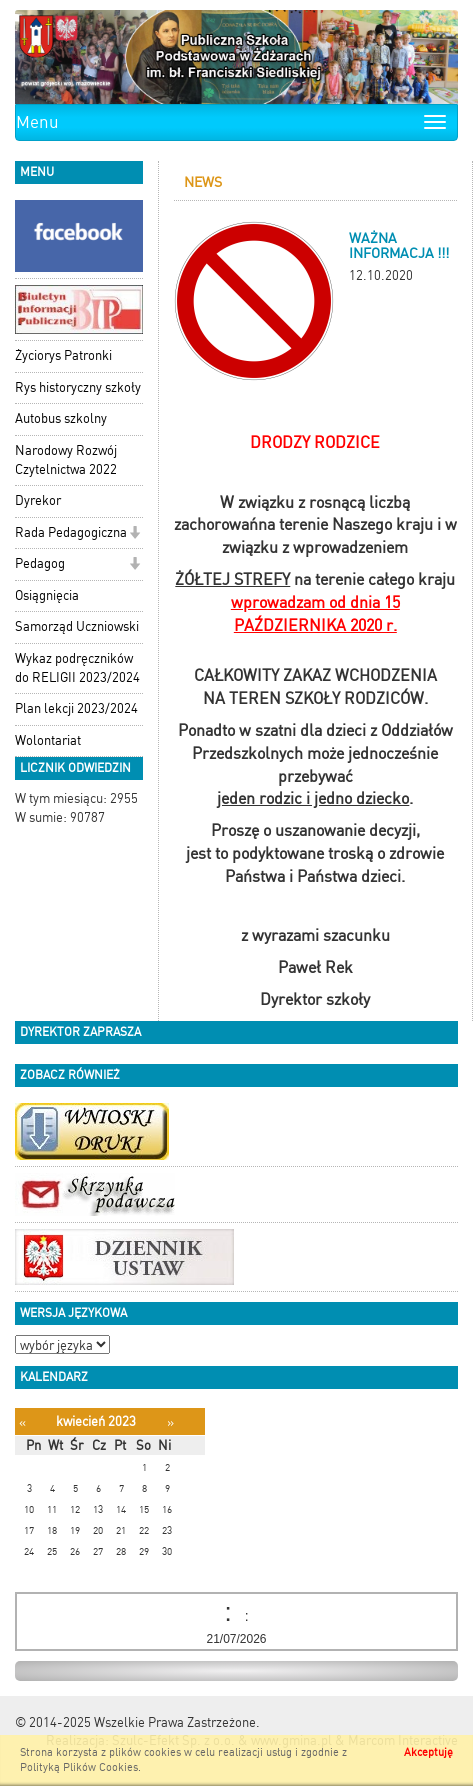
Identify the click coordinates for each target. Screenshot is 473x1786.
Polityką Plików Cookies (79, 1767)
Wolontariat (48, 740)
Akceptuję (428, 1752)
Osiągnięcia (47, 595)
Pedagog (40, 563)
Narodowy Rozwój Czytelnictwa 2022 (66, 460)
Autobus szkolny (61, 418)
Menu (37, 122)
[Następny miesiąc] (170, 1422)
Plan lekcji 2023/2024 (76, 708)
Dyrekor (38, 500)
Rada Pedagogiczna (71, 532)
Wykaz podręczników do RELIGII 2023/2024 (77, 668)
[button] (134, 534)
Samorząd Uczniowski (77, 626)
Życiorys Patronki (63, 355)
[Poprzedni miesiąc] (22, 1422)
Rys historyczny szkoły (78, 387)
